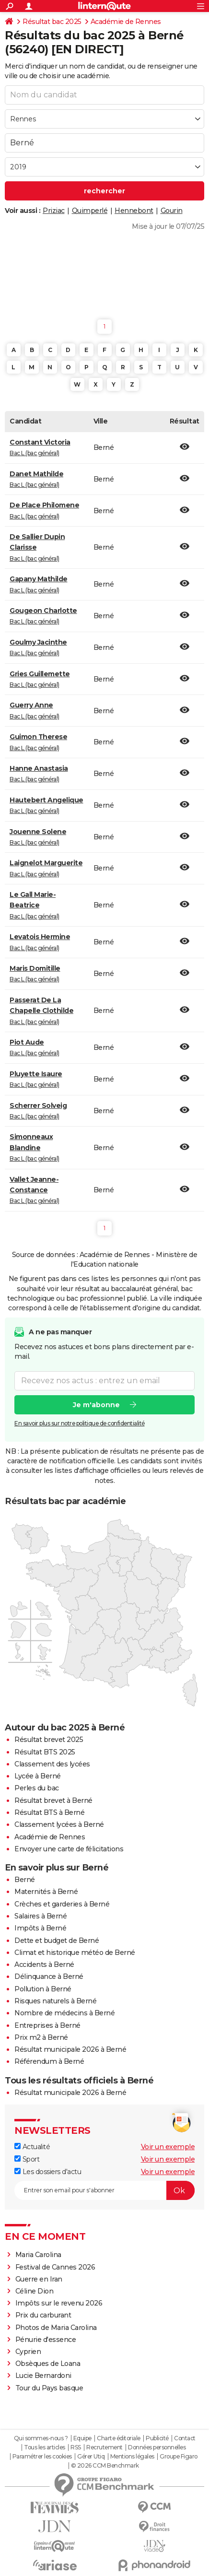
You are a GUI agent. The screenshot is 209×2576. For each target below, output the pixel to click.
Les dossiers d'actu (47, 2171)
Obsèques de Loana (48, 2363)
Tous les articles (44, 2447)
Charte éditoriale (118, 2438)
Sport (26, 2159)
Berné (24, 1879)
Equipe (82, 2438)
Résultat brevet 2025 (48, 1739)
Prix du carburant (43, 2315)
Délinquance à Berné (48, 1976)
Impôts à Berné (40, 1928)
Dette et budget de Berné (56, 1940)
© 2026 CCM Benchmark (105, 2465)
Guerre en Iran (38, 2279)
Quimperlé (90, 210)
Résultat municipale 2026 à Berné (70, 2049)
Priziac (54, 210)
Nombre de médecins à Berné (64, 2013)
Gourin (172, 210)
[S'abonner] (104, 2190)
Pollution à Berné (42, 1989)
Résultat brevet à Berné (53, 1800)
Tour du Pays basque (49, 2388)
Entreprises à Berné (47, 2025)
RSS (75, 2447)
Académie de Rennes (126, 21)
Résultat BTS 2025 (44, 1752)
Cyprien (28, 2351)
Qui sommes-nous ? (41, 2438)
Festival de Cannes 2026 (55, 2267)
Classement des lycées (52, 1764)
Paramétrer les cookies (42, 2456)
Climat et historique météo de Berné (74, 1952)
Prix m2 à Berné (41, 2037)
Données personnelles (157, 2447)
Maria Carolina (38, 2254)
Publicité (157, 2438)
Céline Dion (34, 2291)
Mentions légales (132, 2456)
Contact (185, 2438)
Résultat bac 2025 (52, 21)
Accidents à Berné (44, 1964)
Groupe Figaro (178, 2456)
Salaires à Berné (40, 1916)
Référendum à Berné (49, 2061)
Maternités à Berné (46, 1891)
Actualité (32, 2146)
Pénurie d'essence (46, 2339)
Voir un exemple (168, 2146)
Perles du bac (36, 1788)
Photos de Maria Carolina (56, 2327)
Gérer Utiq (90, 2456)
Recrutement (104, 2447)
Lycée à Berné (37, 1776)
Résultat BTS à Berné (49, 1812)
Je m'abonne (96, 1404)
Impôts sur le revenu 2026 (59, 2303)
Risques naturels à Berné (55, 2001)
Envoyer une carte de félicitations (68, 1849)
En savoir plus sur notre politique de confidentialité (79, 1422)
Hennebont (134, 210)
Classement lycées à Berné (59, 1824)
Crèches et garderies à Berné (61, 1904)
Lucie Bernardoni (43, 2375)
